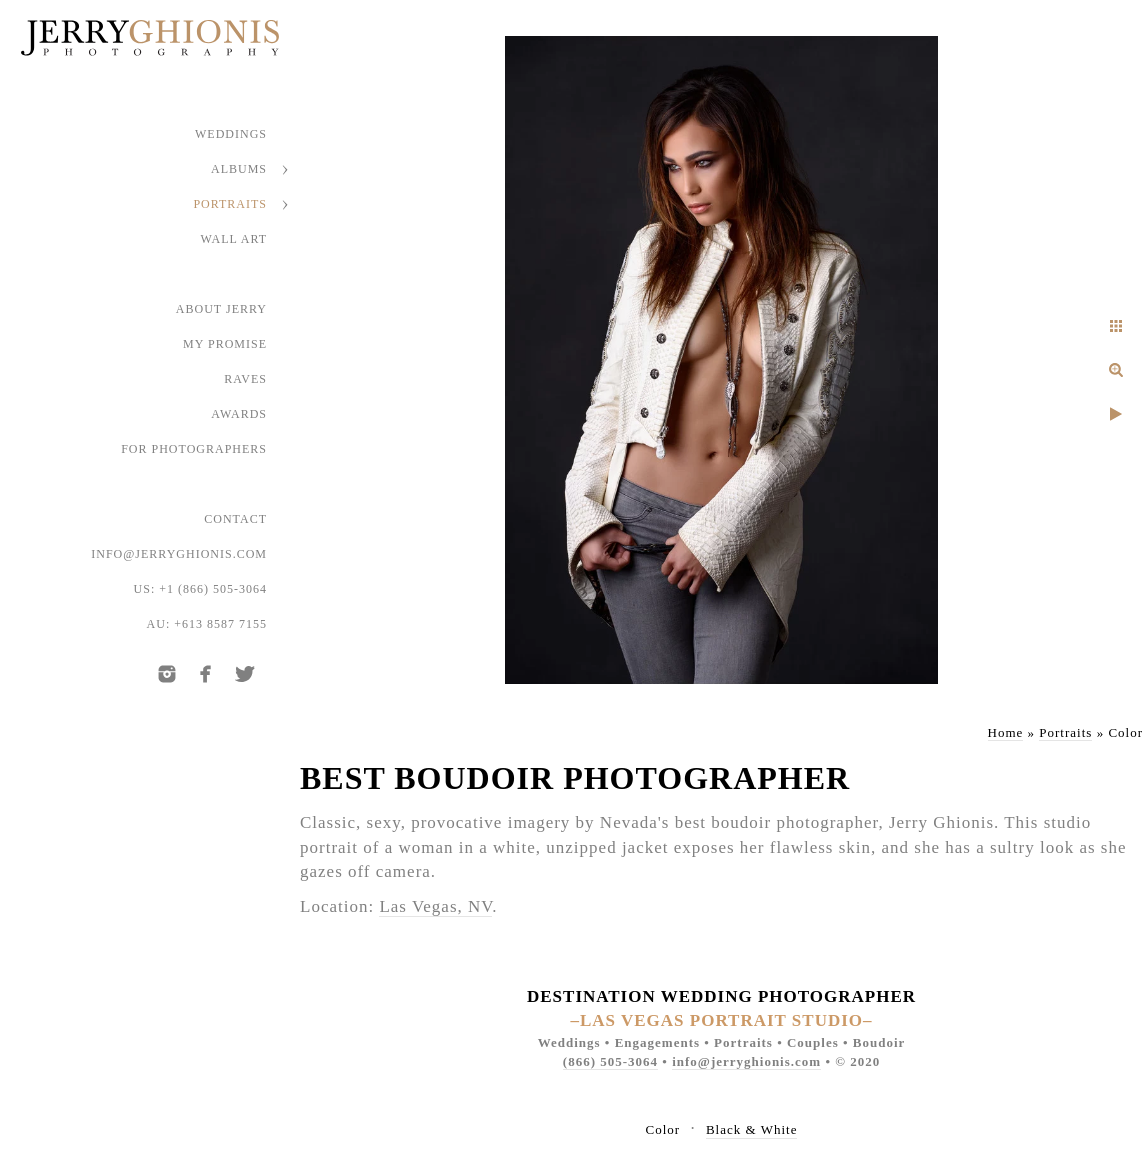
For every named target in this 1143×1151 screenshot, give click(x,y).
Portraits (230, 204)
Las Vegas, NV (435, 906)
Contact (235, 519)
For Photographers (194, 449)
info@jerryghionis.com (179, 554)
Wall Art (234, 239)
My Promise (225, 344)
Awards (239, 414)
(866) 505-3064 (610, 1061)
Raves (245, 379)
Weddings (231, 134)
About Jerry (221, 309)
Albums (239, 169)
